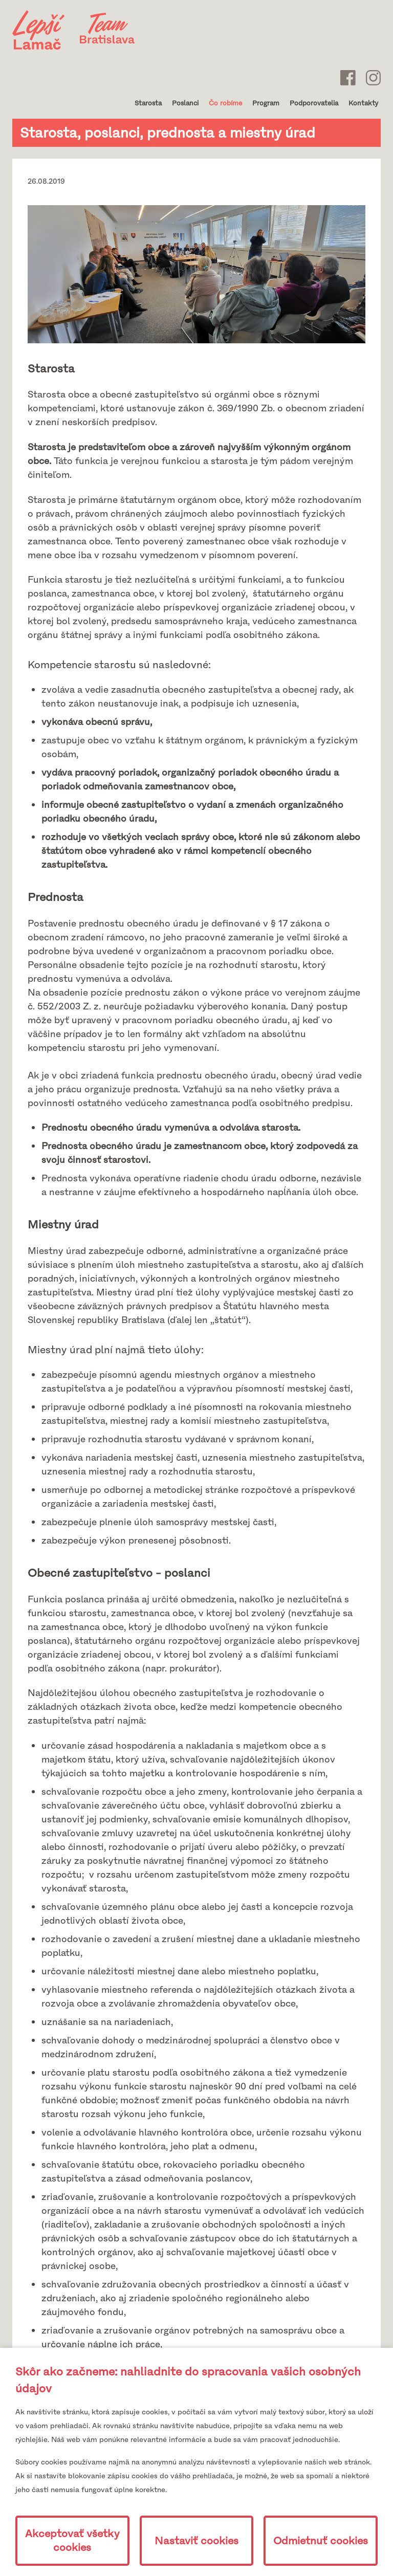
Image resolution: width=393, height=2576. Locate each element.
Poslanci (185, 103)
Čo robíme (225, 103)
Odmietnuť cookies (320, 2541)
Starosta (148, 103)
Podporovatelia (314, 103)
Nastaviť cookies (196, 2541)
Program (265, 103)
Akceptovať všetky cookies (72, 2541)
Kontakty (363, 103)
